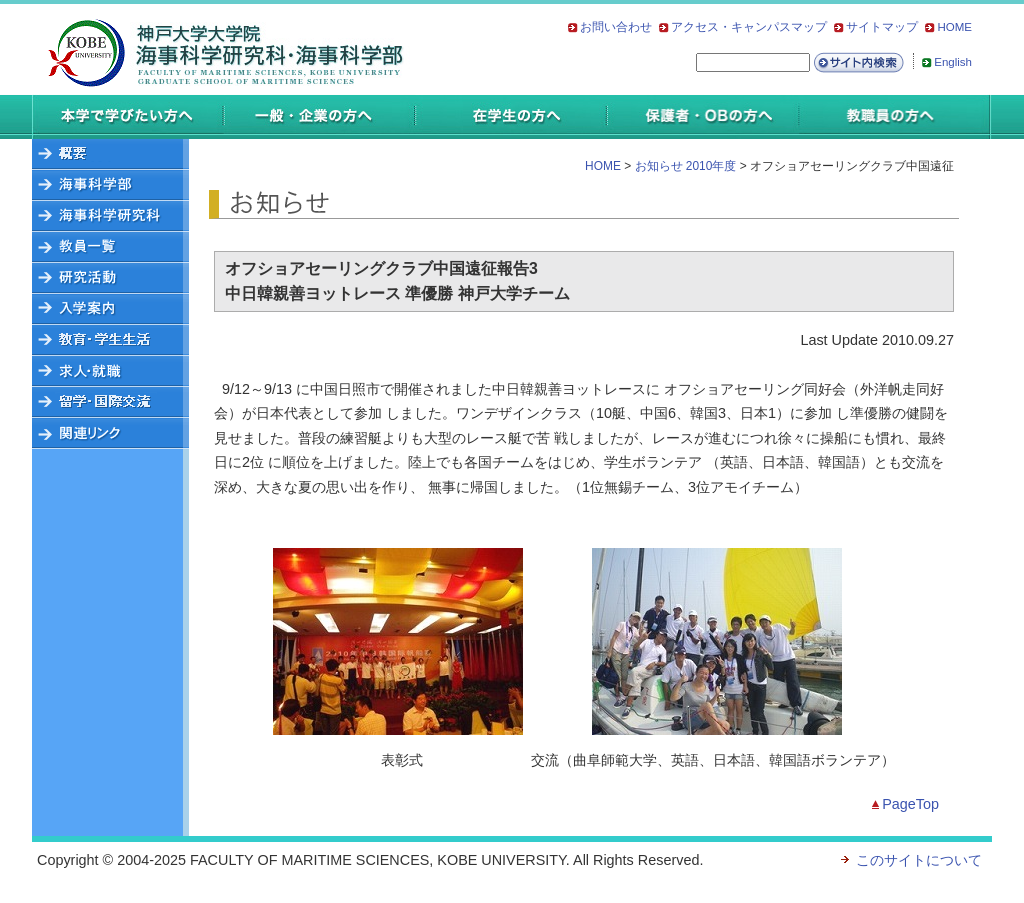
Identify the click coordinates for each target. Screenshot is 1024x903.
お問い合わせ (616, 27)
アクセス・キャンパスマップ (749, 27)
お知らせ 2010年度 (686, 166)
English (953, 62)
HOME (954, 27)
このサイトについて (919, 860)
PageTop (910, 804)
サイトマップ (882, 27)
